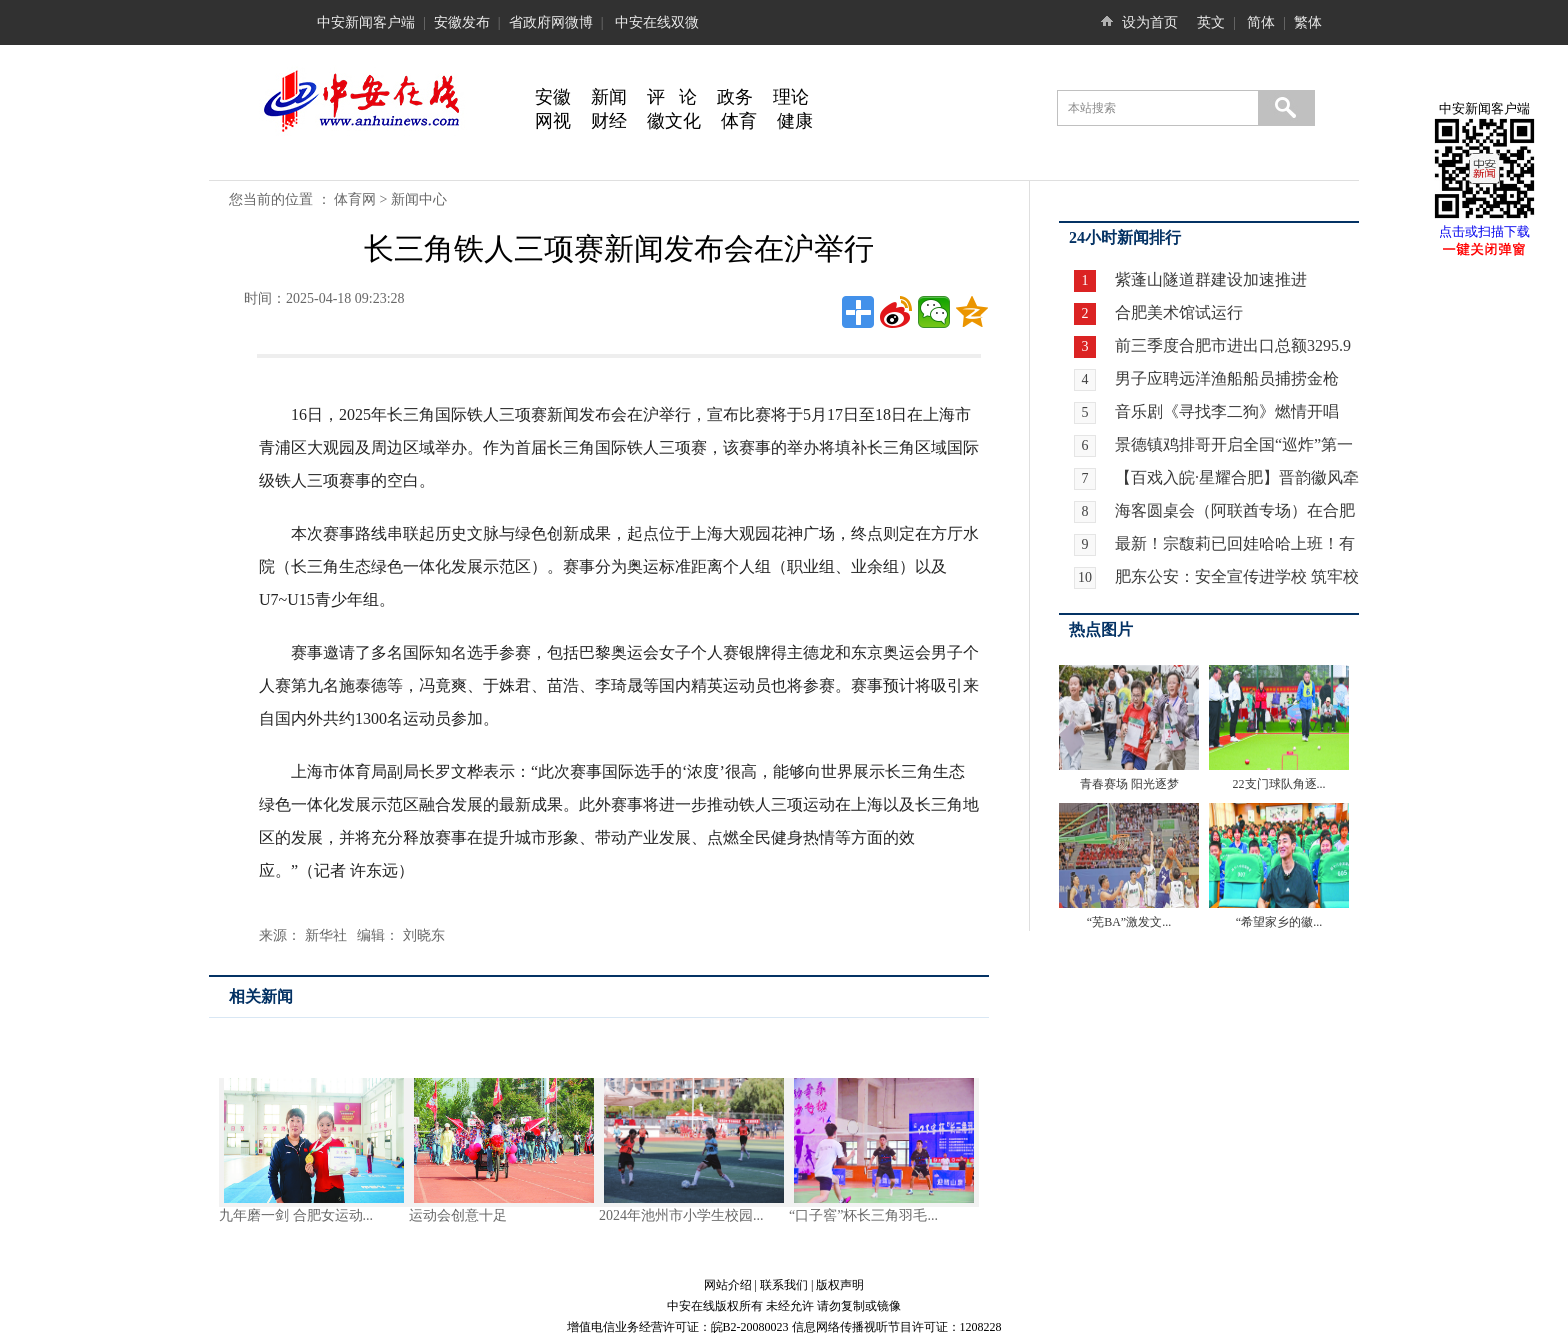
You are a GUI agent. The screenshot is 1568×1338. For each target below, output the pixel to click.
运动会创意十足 (458, 1215)
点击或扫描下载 (1484, 231)
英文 (1211, 22)
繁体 (1308, 22)
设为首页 (1150, 22)
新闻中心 (419, 199)
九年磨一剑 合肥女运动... (296, 1215)
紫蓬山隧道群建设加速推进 (1209, 279)
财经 (609, 121)
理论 (791, 97)
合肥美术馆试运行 (1177, 312)
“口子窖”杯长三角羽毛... (863, 1215)
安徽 (553, 97)
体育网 (355, 199)
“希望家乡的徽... (1279, 922)
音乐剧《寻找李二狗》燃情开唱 (1227, 411)
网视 (553, 121)
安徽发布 (462, 22)
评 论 (672, 97)
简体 (1261, 22)
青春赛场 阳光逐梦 (1129, 784)
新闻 (609, 97)
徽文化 (674, 121)
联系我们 (784, 1285)
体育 (739, 121)
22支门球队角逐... (1279, 784)
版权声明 (840, 1285)
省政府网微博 (551, 22)
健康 (795, 121)
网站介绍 (728, 1285)
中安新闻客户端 (366, 22)
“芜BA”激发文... (1129, 922)
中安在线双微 (657, 22)
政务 (735, 97)
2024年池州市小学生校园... (681, 1215)
